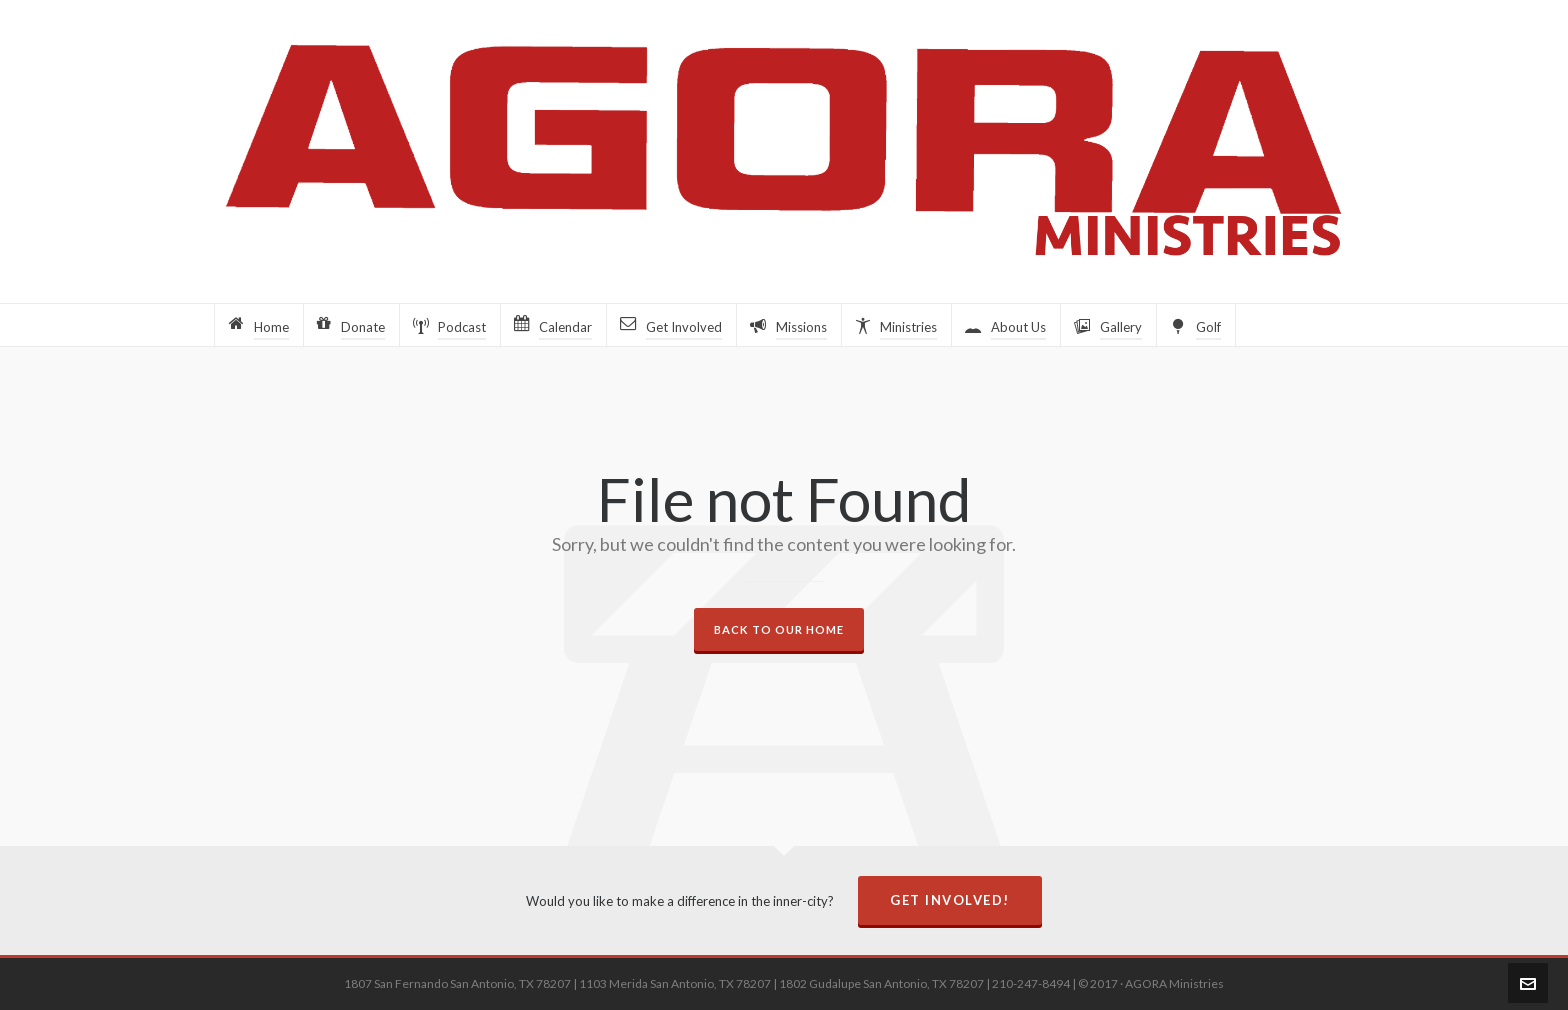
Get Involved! (950, 900)
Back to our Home (779, 629)
